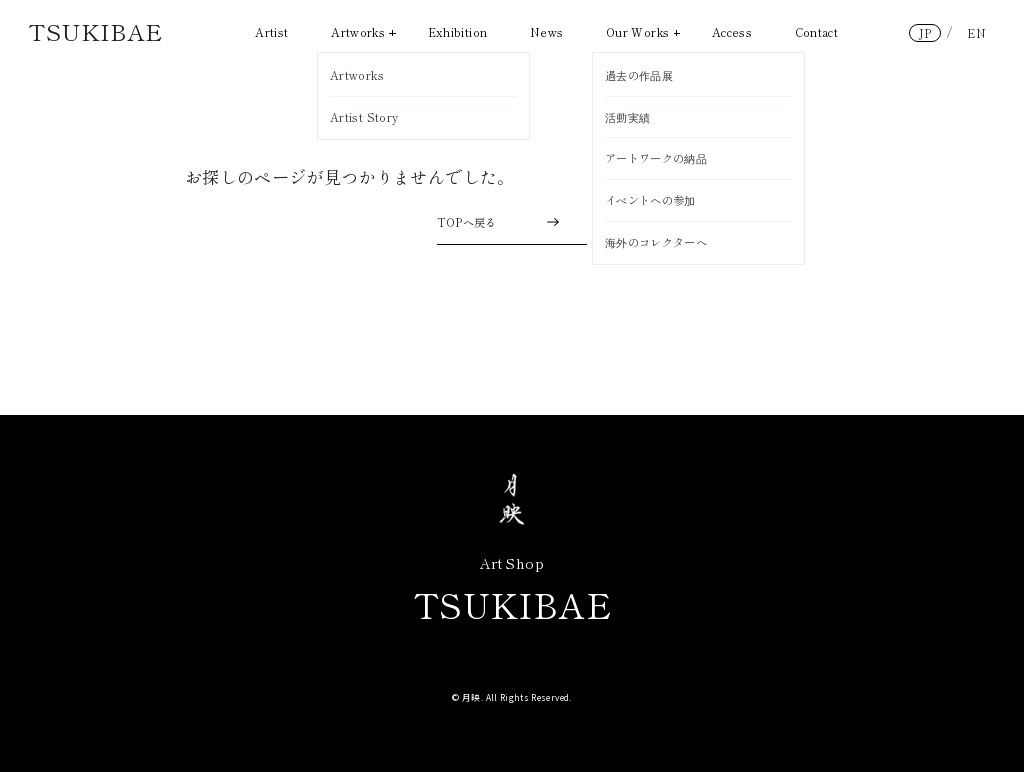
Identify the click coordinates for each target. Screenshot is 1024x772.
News (546, 32)
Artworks (363, 32)
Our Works (643, 32)
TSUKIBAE (95, 31)
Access (732, 32)
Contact (817, 32)
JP (925, 33)
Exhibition (458, 32)
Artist (271, 32)
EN (976, 33)
